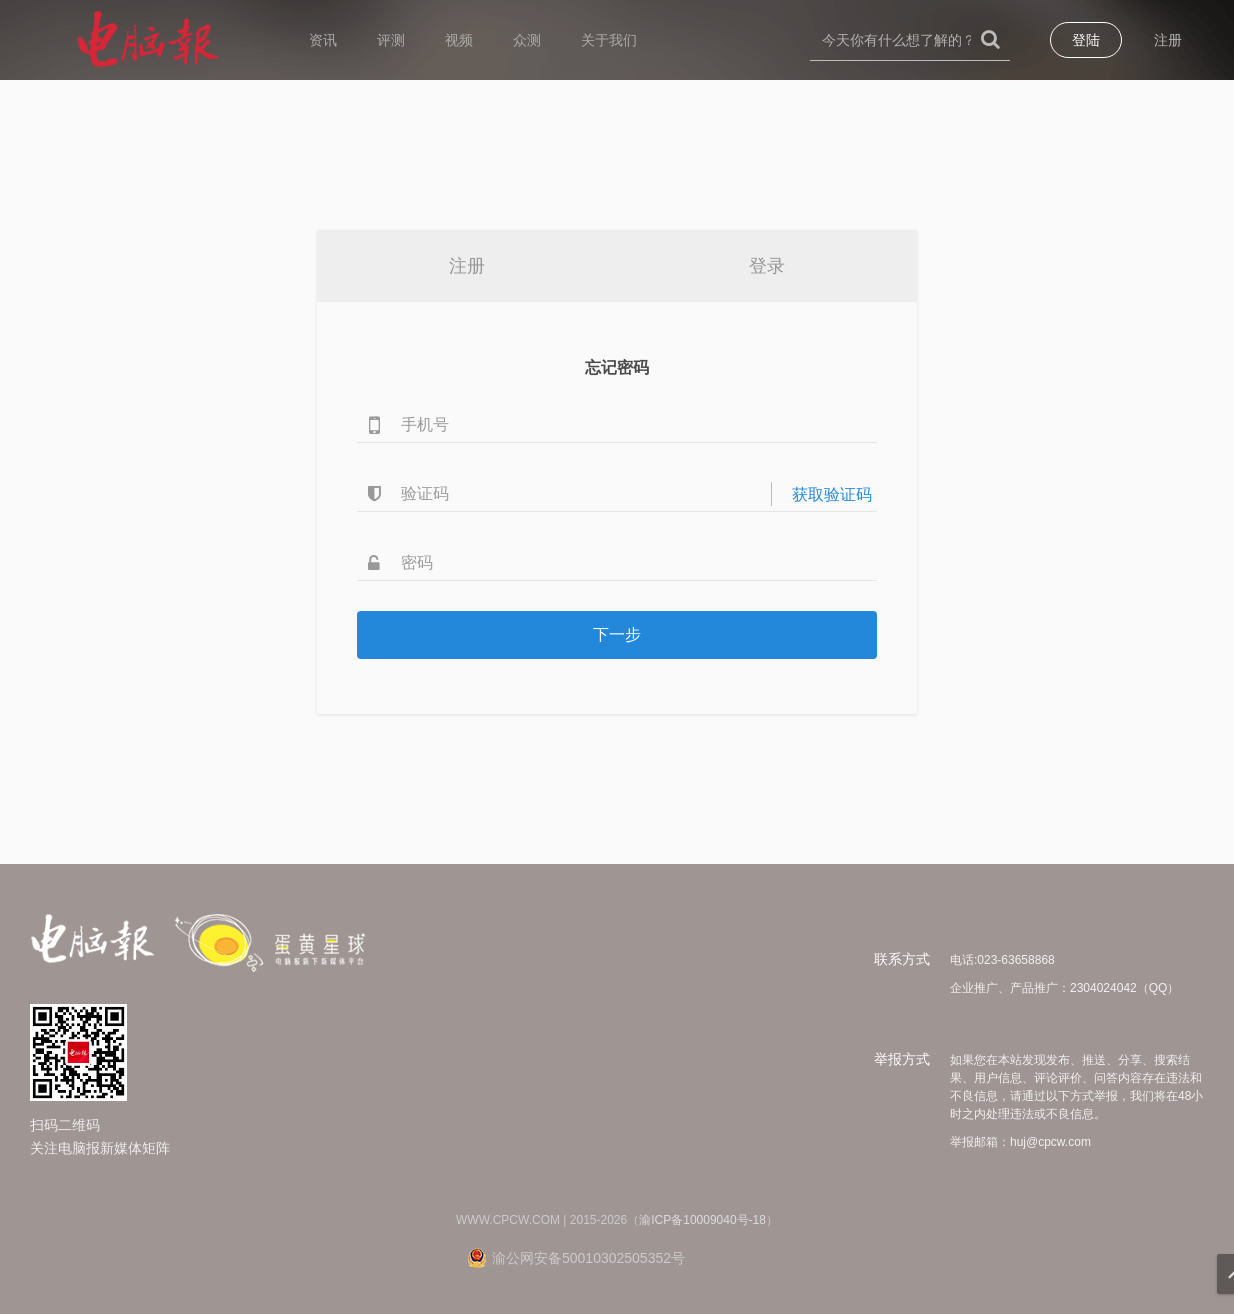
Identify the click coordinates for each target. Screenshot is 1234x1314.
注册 (1168, 40)
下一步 (617, 634)
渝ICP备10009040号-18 (702, 1220)
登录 (767, 266)
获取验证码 (832, 494)
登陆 (1086, 40)
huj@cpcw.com (1050, 1142)
